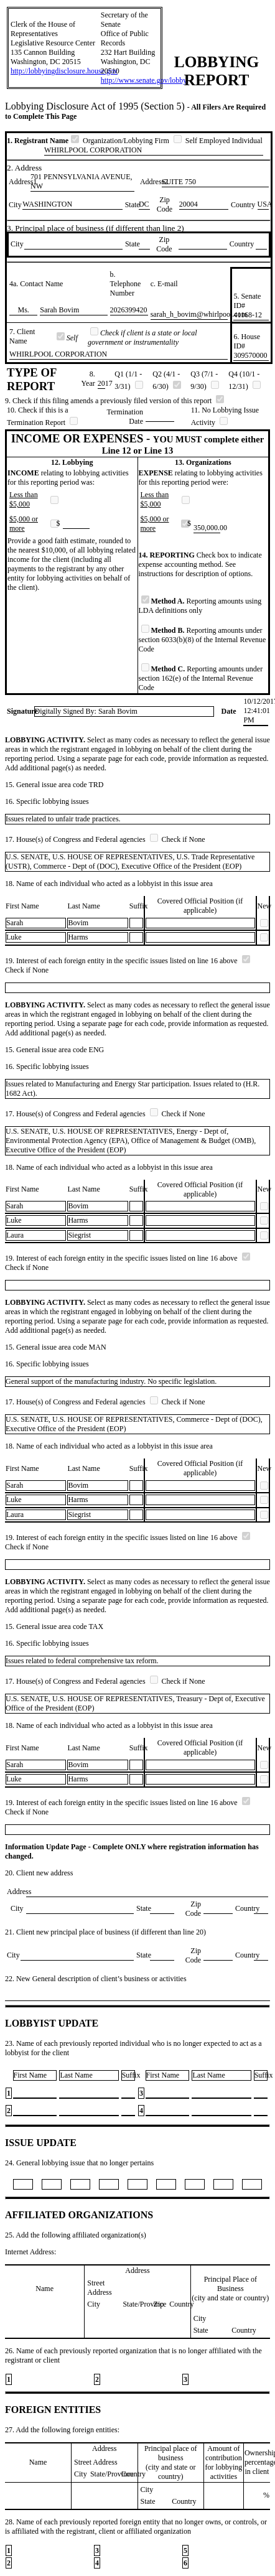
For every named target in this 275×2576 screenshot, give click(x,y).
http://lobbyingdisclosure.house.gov (64, 71)
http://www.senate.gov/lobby (144, 80)
